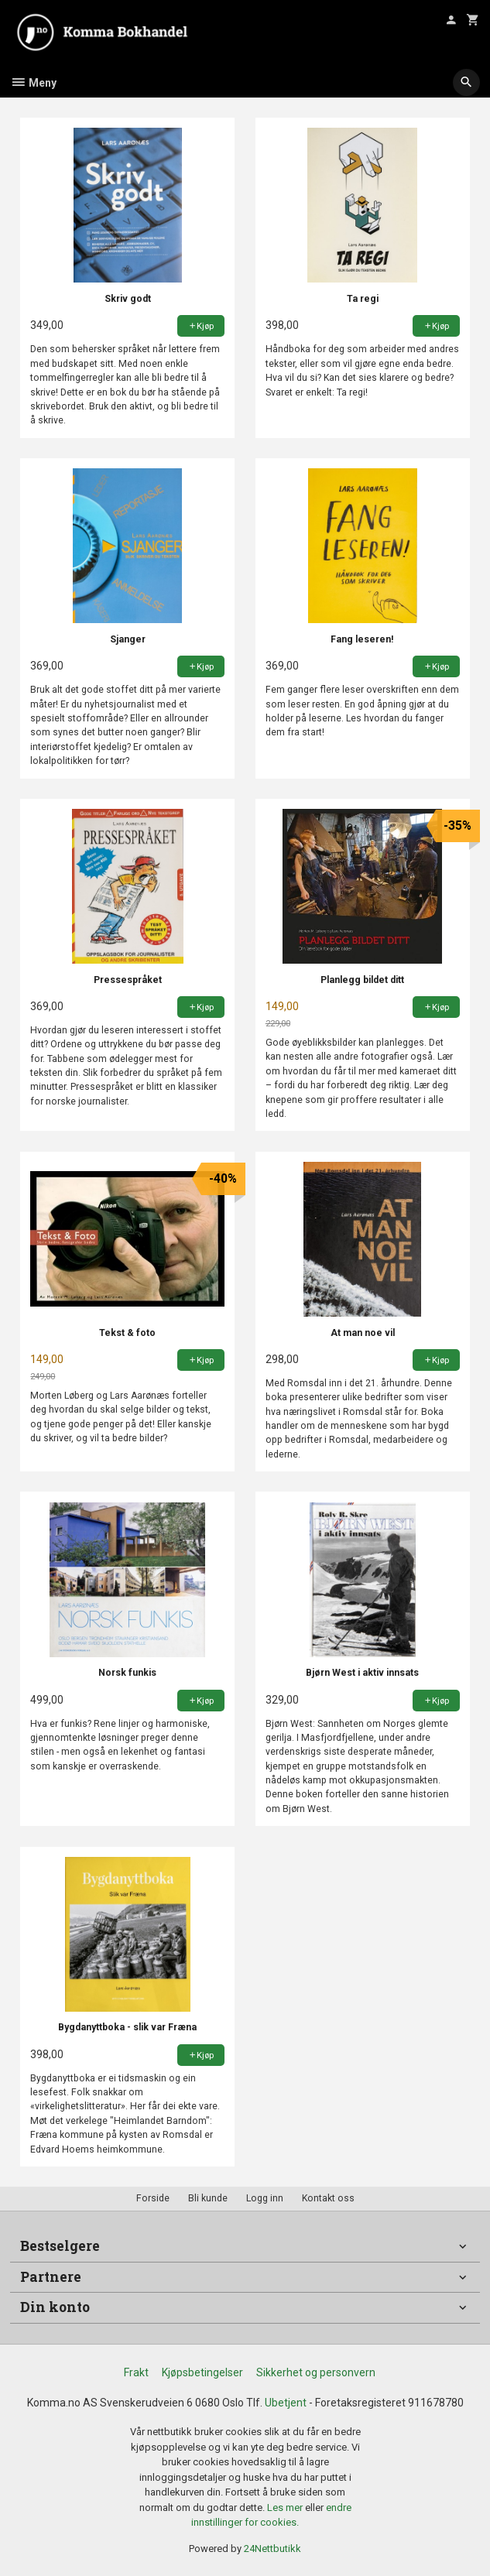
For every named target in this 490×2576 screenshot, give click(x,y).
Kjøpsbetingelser (202, 2372)
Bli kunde (208, 2198)
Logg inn (264, 2198)
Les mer (286, 2507)
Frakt (136, 2372)
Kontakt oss (328, 2198)
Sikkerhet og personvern (315, 2372)
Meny (33, 83)
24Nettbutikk (272, 2548)
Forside (153, 2198)
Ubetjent (286, 2402)
